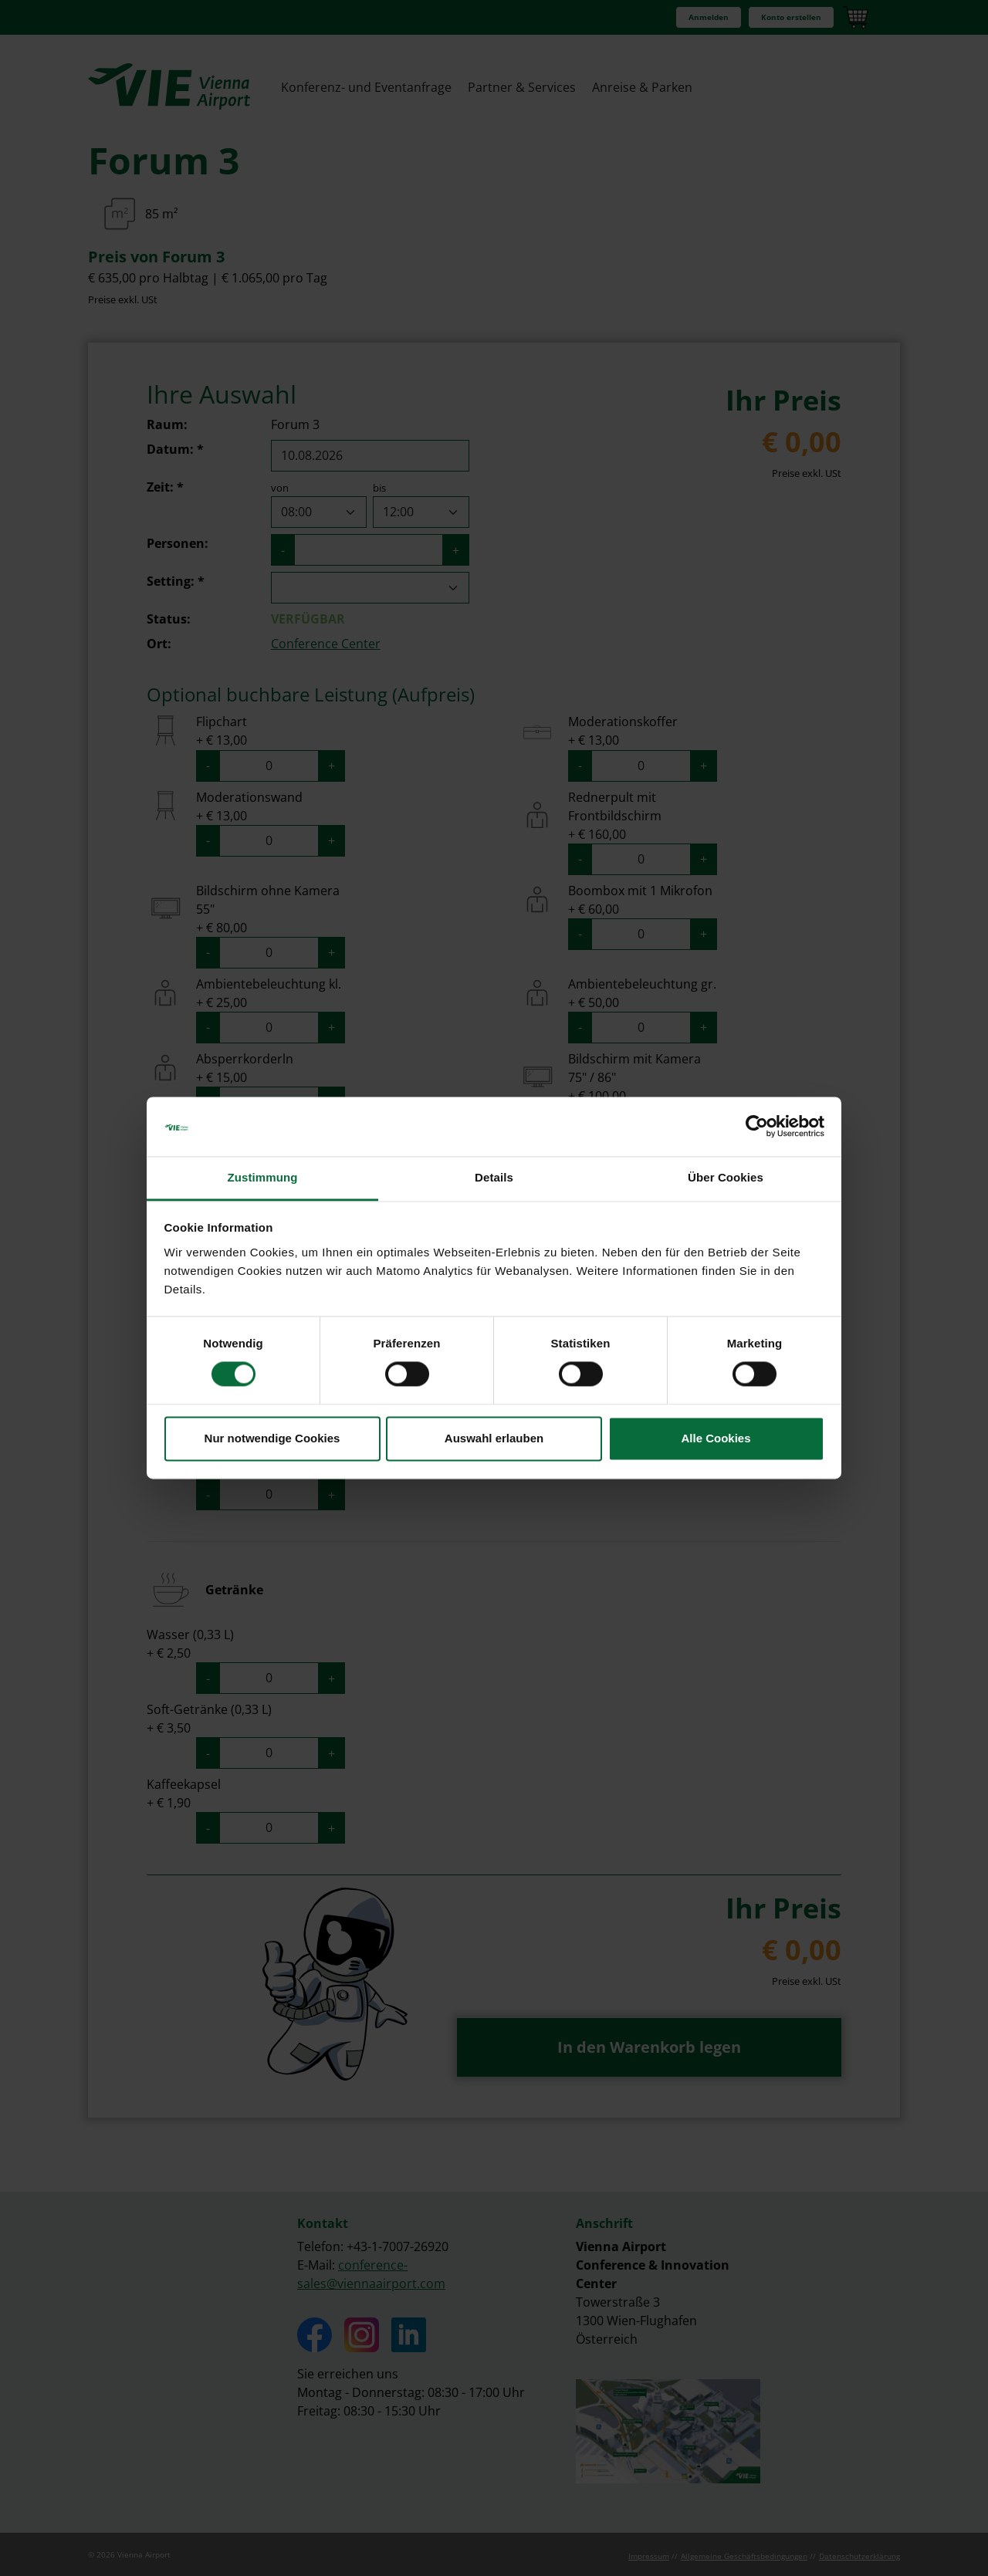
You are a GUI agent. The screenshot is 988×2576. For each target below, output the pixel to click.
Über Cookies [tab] (725, 1177)
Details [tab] (494, 1177)
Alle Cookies (715, 1438)
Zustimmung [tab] (263, 1177)
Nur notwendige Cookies (272, 1438)
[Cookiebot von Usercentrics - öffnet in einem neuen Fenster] (756, 1126)
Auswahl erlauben (494, 1438)
